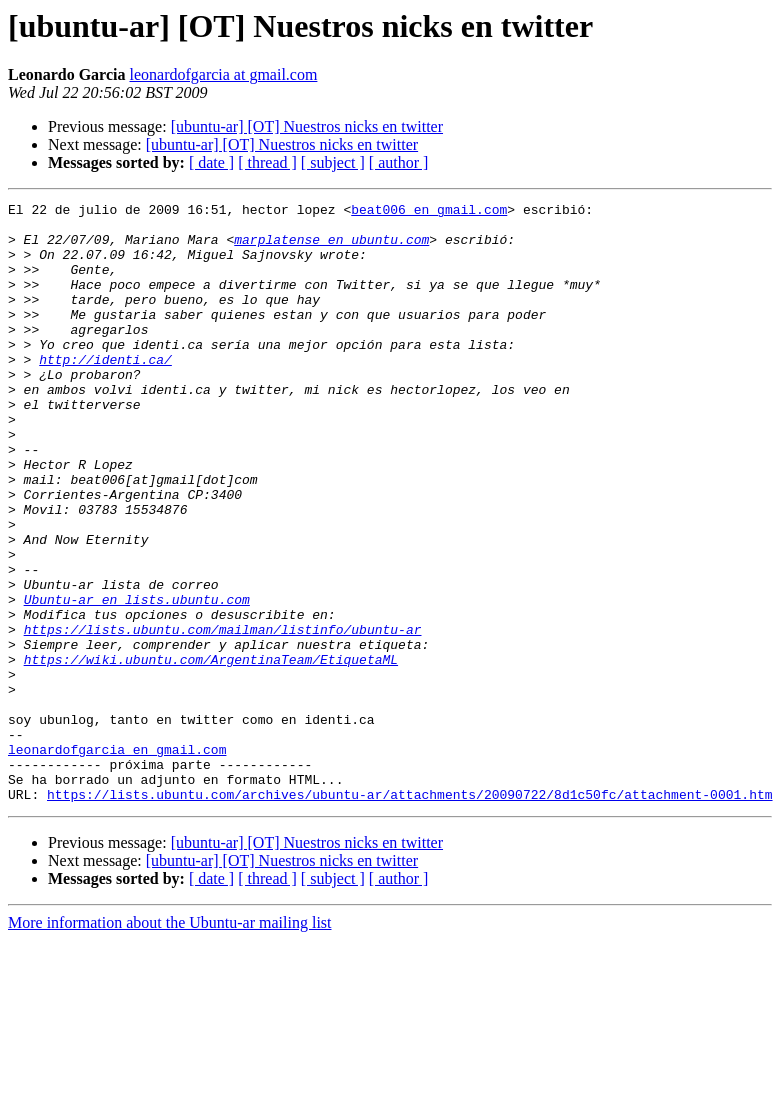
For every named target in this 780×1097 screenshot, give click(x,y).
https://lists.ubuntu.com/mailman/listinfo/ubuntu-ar (223, 716)
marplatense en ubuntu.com (331, 248)
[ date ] (211, 162)
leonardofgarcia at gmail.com (223, 74)
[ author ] (399, 162)
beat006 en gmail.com (429, 212)
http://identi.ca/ (105, 392)
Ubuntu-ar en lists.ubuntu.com (137, 680)
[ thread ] (267, 162)
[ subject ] (333, 162)
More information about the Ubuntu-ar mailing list (170, 1042)
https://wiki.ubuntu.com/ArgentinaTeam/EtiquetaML (211, 752)
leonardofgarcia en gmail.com (117, 860)
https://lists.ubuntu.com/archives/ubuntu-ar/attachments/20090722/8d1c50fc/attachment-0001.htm (409, 914)
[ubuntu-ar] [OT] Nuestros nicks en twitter (307, 126)
